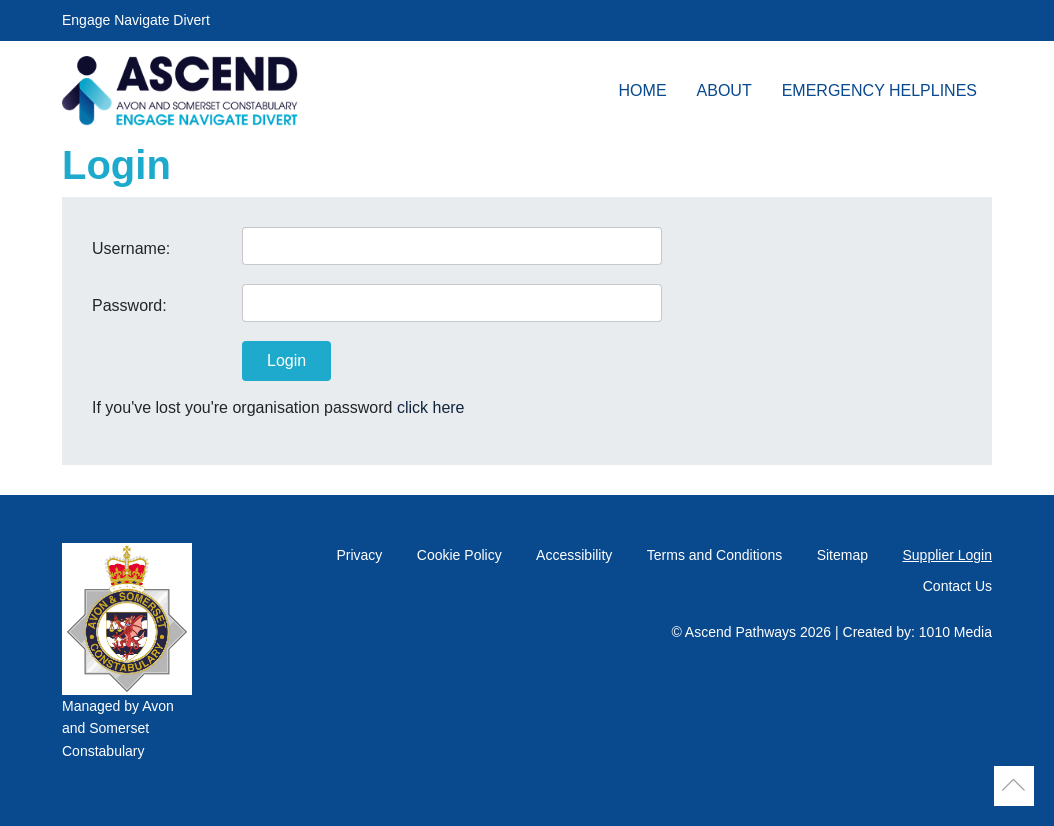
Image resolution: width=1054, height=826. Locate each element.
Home (643, 90)
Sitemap (842, 555)
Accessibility (574, 555)
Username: (131, 248)
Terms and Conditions (714, 555)
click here (431, 407)
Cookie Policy (459, 555)
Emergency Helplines (879, 90)
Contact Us (957, 586)
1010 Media (955, 632)
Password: (129, 305)
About (724, 90)
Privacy (359, 555)
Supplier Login (947, 555)
